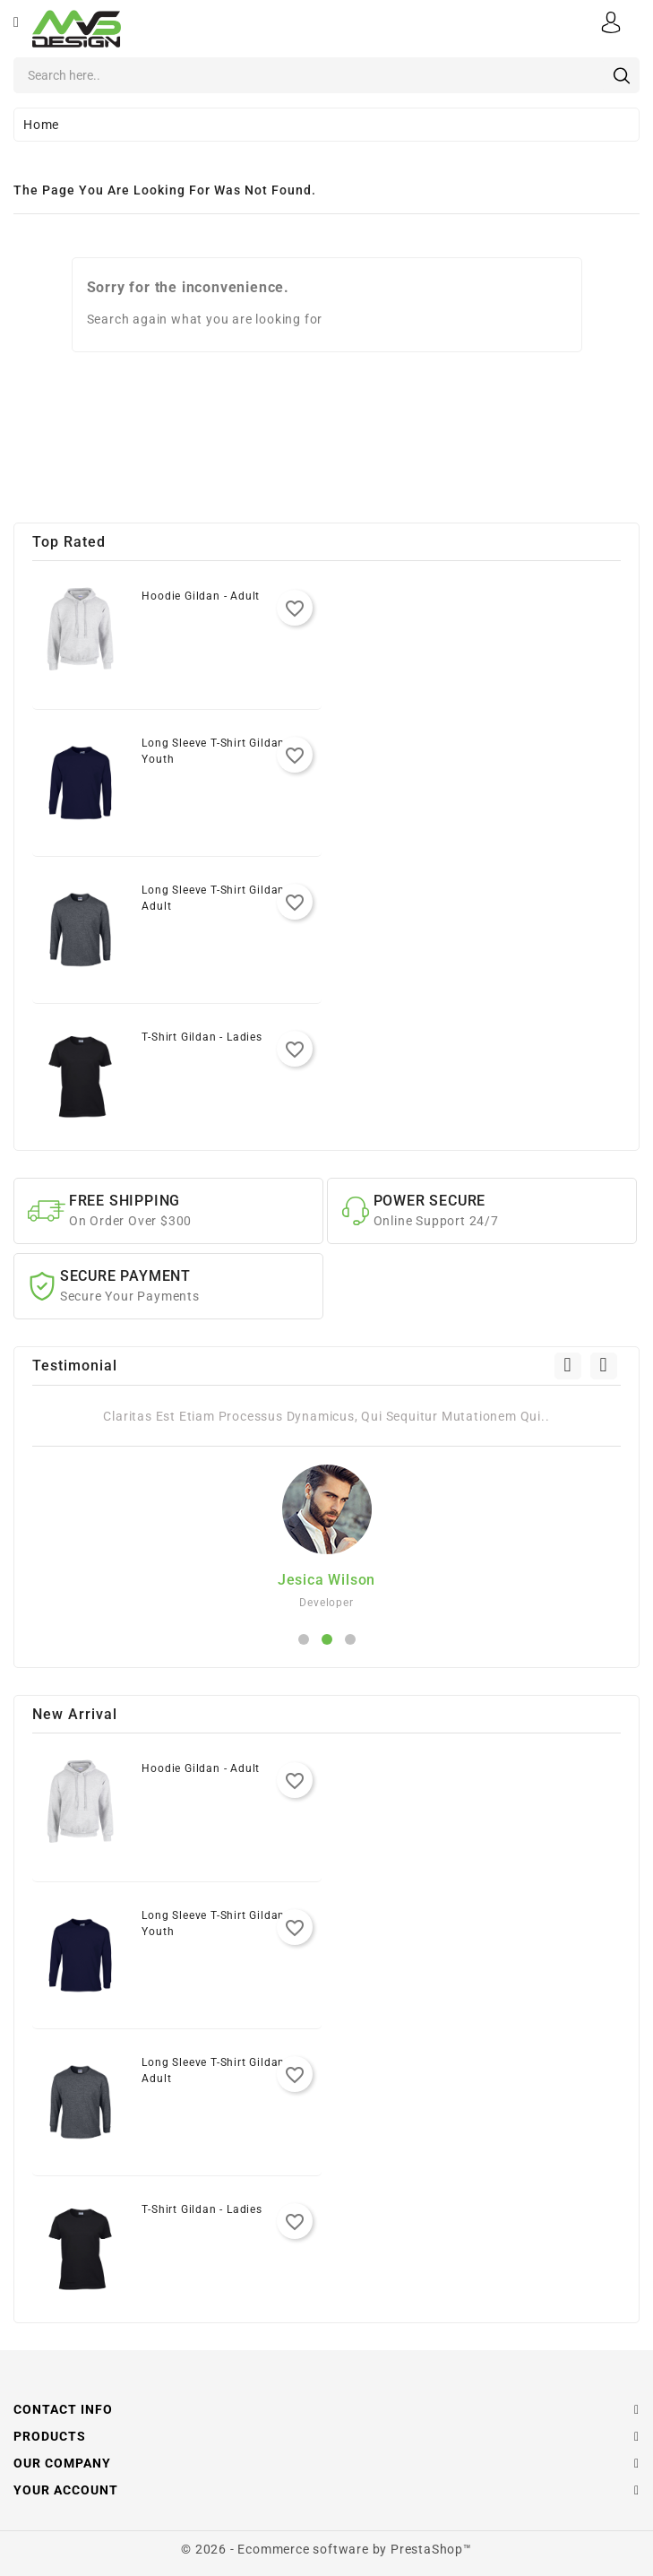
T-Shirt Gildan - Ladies (202, 1037)
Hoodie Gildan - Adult (201, 596)
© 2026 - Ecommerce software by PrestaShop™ (326, 2549)
